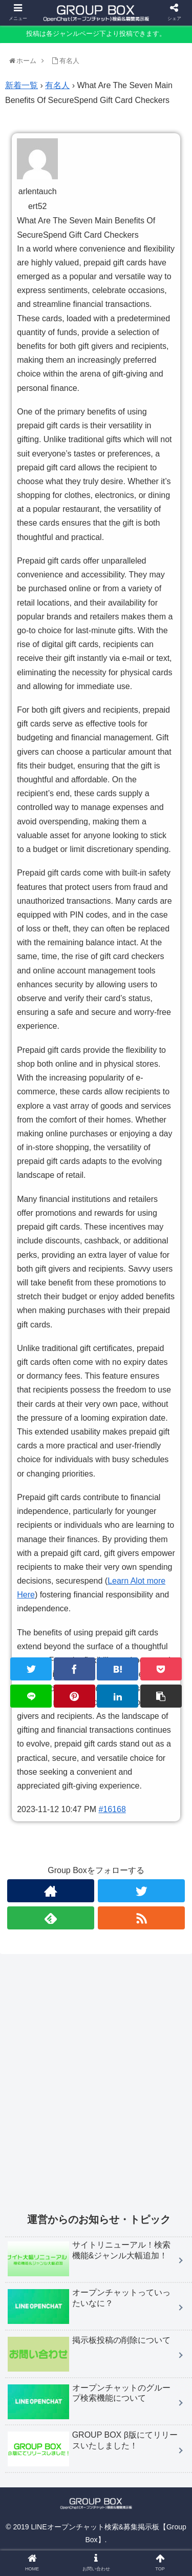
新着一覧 (21, 85)
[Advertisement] (96, 2089)
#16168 (111, 1809)
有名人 (57, 85)
